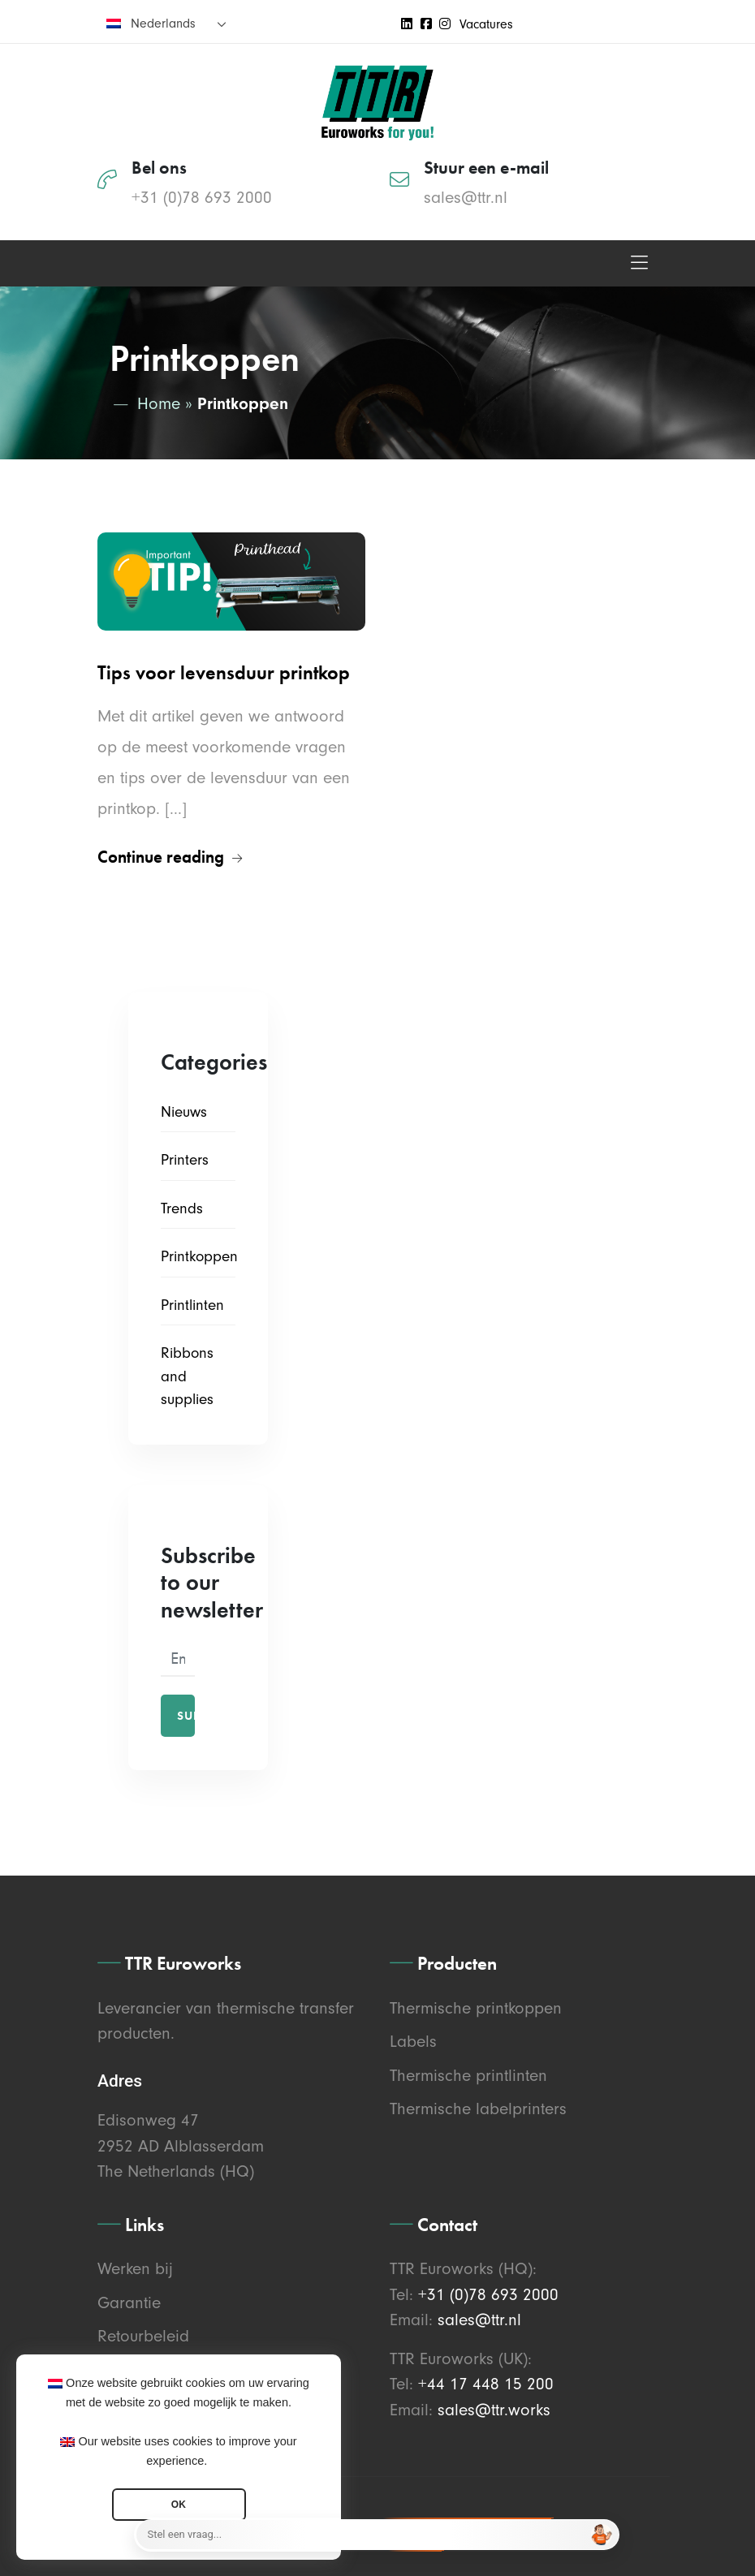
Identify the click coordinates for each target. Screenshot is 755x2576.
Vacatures (486, 24)
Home (158, 403)
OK (178, 2504)
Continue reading (169, 857)
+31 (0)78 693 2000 (202, 197)
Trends (182, 1208)
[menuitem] (166, 23)
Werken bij (135, 2268)
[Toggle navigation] (639, 263)
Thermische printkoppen (476, 2008)
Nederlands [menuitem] (163, 23)
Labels (413, 2041)
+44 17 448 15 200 (486, 2383)
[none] (166, 23)
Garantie (129, 2302)
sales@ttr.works (494, 2409)
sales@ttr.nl (465, 197)
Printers (185, 1160)
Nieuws (184, 1112)
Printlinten (192, 1305)
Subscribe (186, 1716)
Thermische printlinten (468, 2075)
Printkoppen (199, 1256)
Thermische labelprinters (478, 2108)
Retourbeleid (143, 2336)
